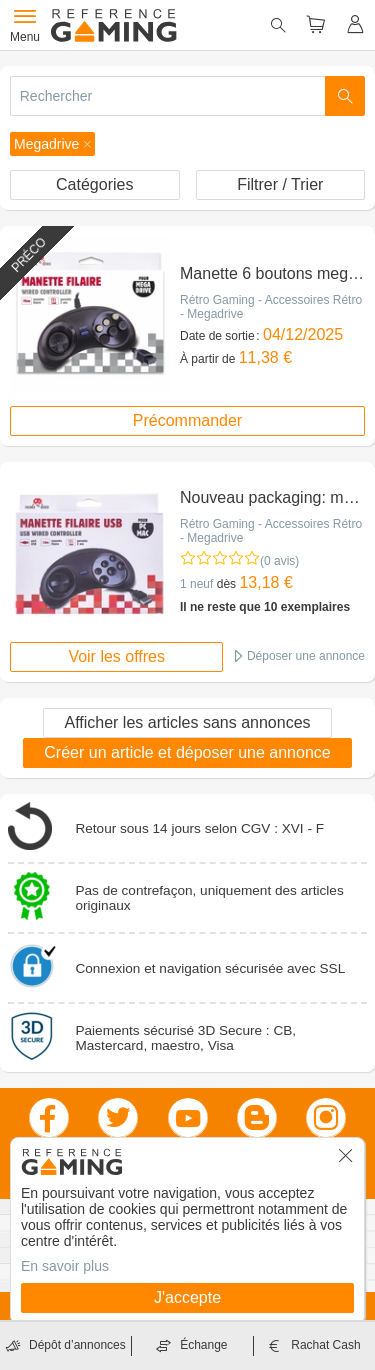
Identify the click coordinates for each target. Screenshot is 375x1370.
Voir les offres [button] (116, 656)
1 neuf (196, 584)
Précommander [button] (187, 420)
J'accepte (187, 1297)
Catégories (94, 184)
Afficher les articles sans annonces (187, 722)
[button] (52, 144)
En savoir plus (65, 1266)
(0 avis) (279, 561)
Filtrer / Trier (280, 184)
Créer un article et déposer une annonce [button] (187, 752)
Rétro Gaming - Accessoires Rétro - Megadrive (271, 307)
